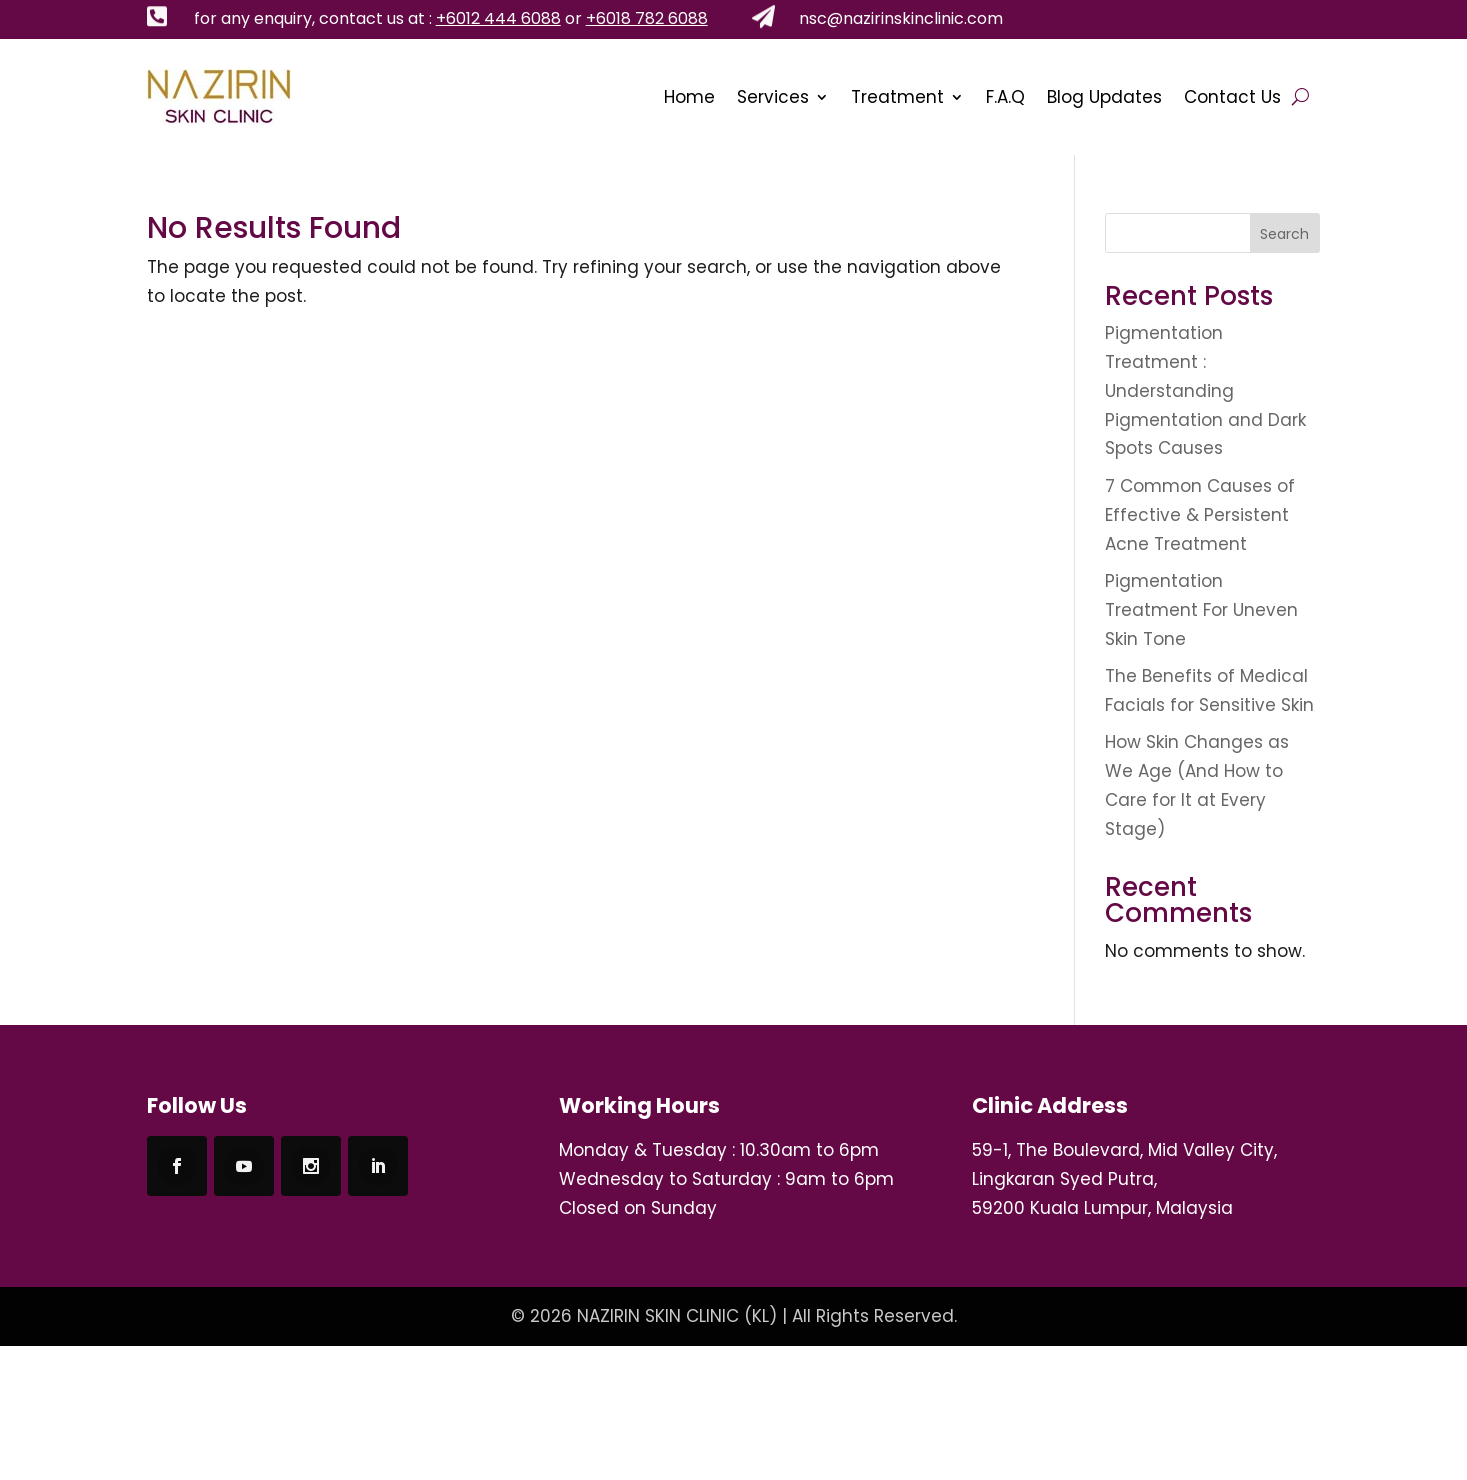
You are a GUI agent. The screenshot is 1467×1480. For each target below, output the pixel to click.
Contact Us (1232, 97)
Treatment (897, 97)
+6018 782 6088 (647, 18)
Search (1284, 234)
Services (773, 97)
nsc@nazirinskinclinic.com (901, 18)
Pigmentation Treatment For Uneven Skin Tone (1201, 610)
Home (689, 97)
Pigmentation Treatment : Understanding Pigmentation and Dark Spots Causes (1205, 391)
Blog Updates (1104, 97)
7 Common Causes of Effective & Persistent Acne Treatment (1200, 515)
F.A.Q (1005, 97)
